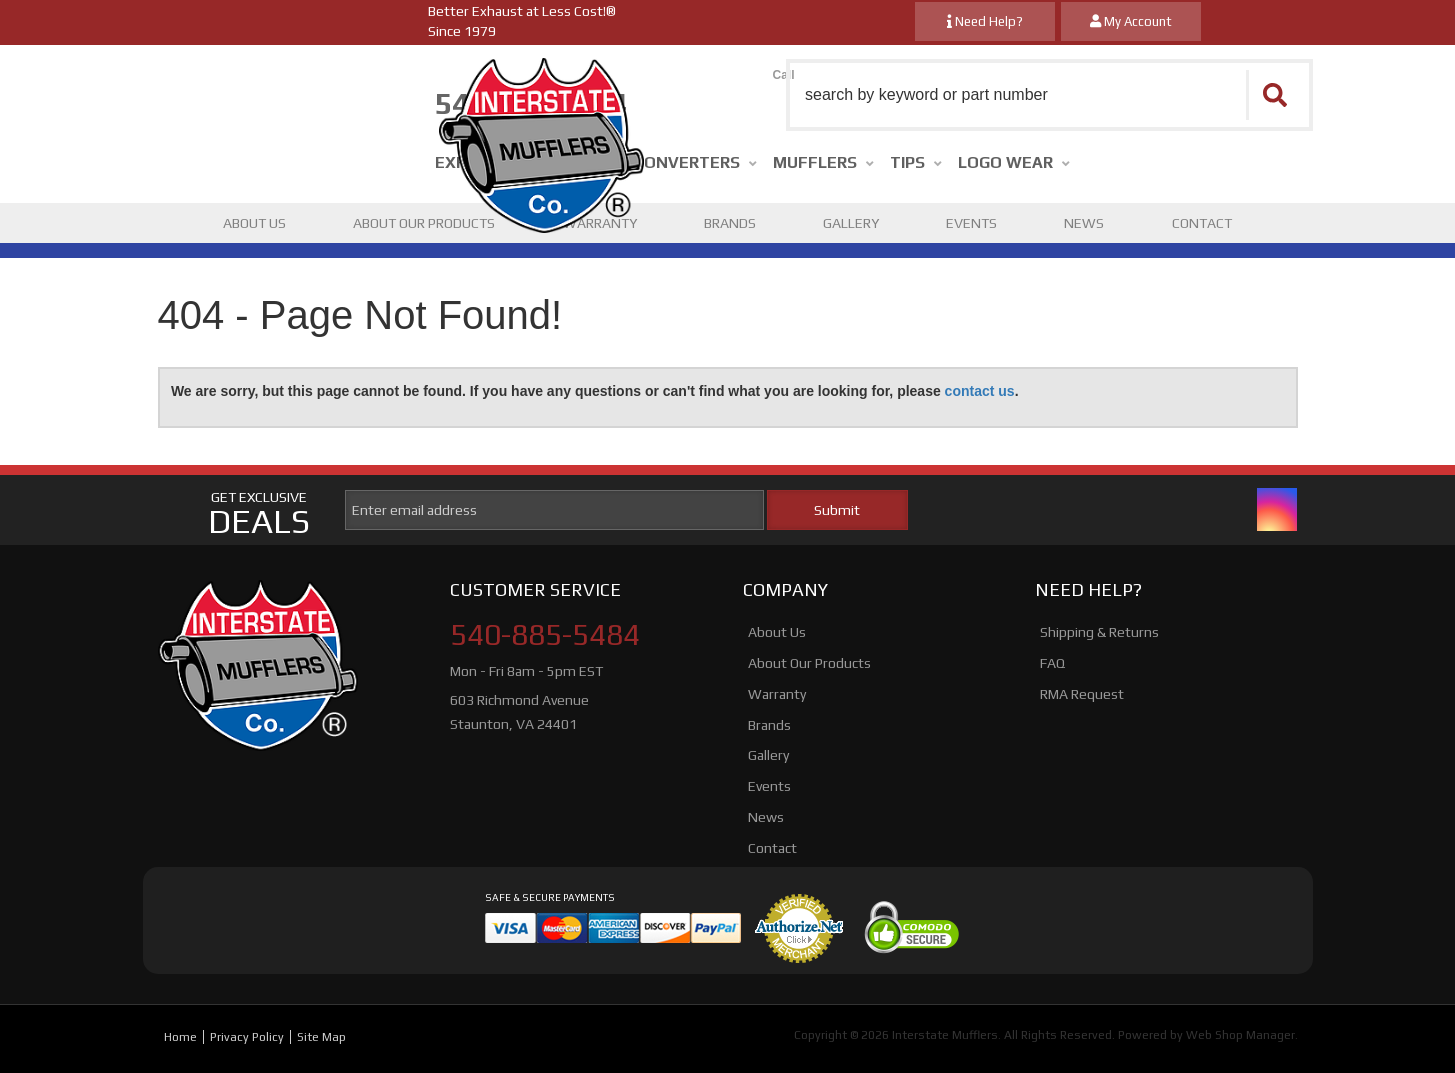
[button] (1049, 95)
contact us (980, 391)
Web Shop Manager (1240, 1035)
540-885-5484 (545, 635)
